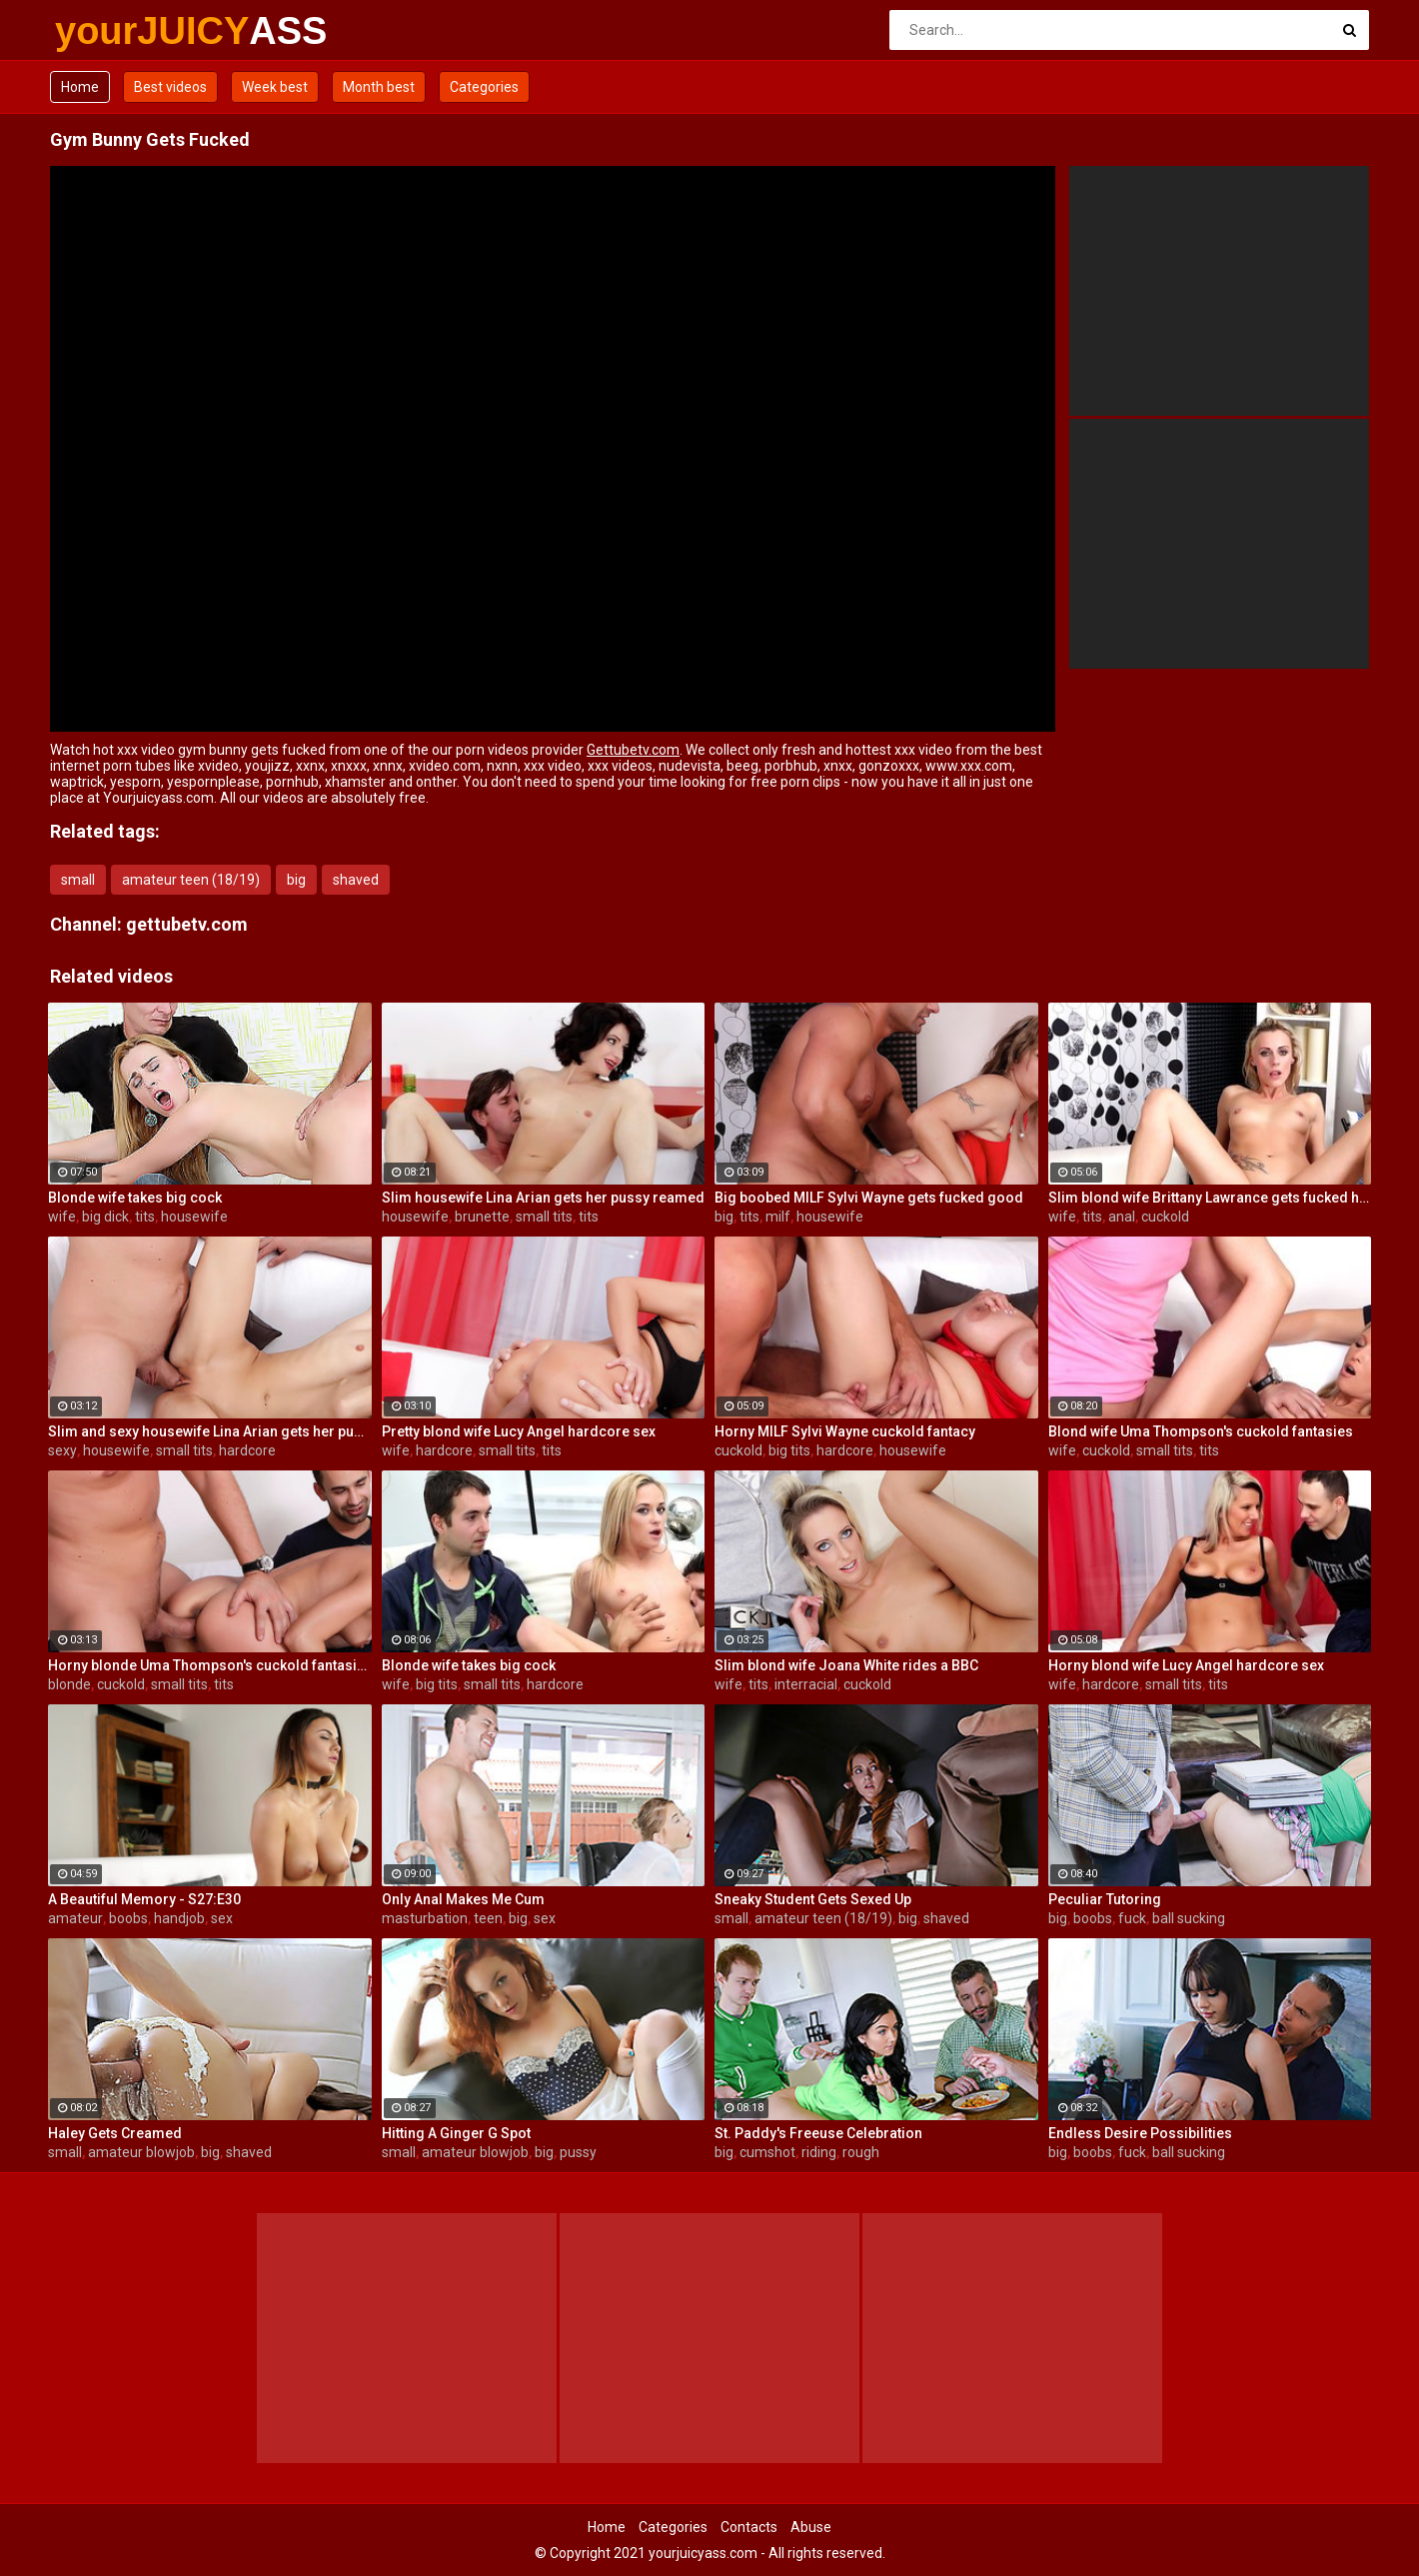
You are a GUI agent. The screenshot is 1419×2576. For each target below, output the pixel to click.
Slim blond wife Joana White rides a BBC (846, 1665)
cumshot (767, 2152)
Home (80, 87)
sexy (62, 1450)
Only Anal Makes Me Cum (463, 1899)
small (78, 880)
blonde (69, 1684)
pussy (578, 2152)
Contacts (748, 2527)
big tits (789, 1450)
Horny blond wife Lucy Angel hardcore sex (1186, 1665)
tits (145, 1217)
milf (777, 1217)
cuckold (1165, 1217)
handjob (179, 1918)
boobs (128, 1918)
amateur (75, 1918)
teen (488, 1918)
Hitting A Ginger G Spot (456, 2133)
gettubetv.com (187, 924)
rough (860, 2152)
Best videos (170, 87)
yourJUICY (107, 31)
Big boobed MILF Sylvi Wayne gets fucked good (868, 1198)
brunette (482, 1217)
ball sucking (1188, 1918)
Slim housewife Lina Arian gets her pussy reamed (543, 1198)
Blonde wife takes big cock (135, 1198)
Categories (484, 87)
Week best (275, 87)
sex (222, 1918)
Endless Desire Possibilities (1140, 2133)
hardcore (247, 1450)
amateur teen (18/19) (191, 880)
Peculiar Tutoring (1104, 1899)
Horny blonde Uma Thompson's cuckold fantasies (210, 1665)
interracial (805, 1684)
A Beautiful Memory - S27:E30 (144, 1899)
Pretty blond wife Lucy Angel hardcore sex (519, 1431)
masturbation (425, 1918)
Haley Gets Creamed (115, 2133)
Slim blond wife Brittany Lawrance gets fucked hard (1210, 1198)
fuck (1132, 1918)
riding (818, 2152)
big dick (105, 1217)
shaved (356, 880)
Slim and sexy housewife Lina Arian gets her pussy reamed (210, 1431)
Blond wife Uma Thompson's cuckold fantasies (1200, 1431)
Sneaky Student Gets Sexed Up (812, 1899)
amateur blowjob (141, 2152)
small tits (544, 1217)
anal (1121, 1217)
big (296, 880)
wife (62, 1217)
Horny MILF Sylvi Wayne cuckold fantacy (844, 1431)
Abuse (810, 2527)
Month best (379, 87)
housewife (194, 1217)
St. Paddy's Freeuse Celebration (818, 2133)
